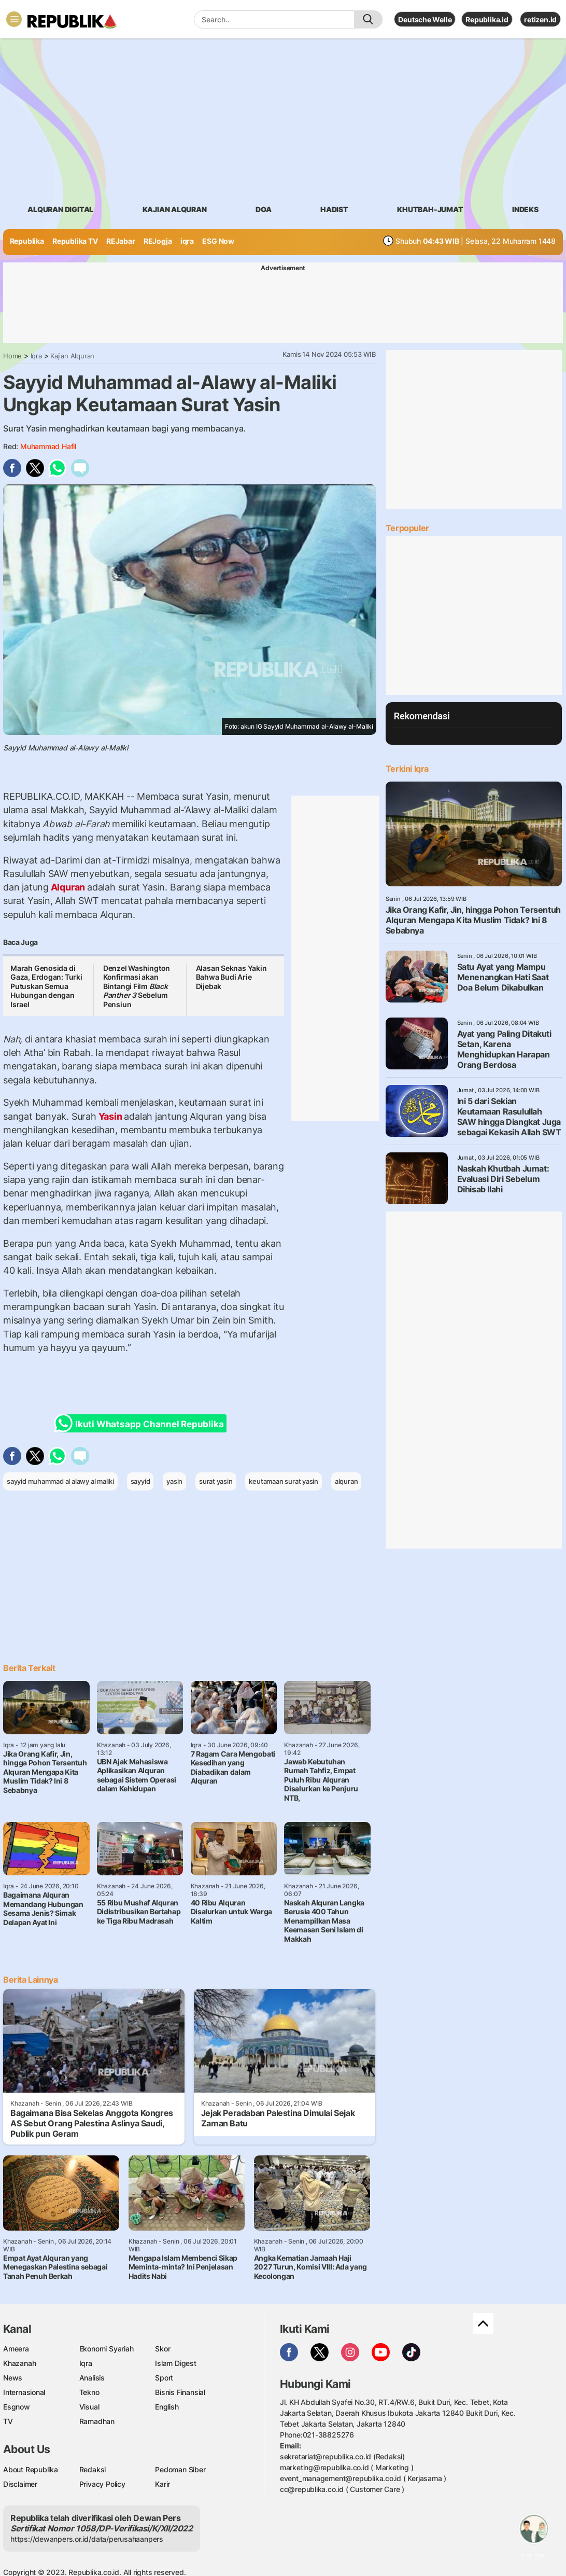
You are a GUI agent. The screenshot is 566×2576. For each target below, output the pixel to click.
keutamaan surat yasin (283, 1481)
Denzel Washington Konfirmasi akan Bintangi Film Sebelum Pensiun (136, 986)
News (12, 2377)
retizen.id (540, 19)
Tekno (89, 2392)
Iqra (36, 356)
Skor (162, 2348)
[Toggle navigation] (14, 19)
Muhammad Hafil (48, 446)
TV (8, 2421)
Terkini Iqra (407, 768)
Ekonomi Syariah (106, 2348)
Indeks (525, 209)
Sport (164, 2377)
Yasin (110, 1116)
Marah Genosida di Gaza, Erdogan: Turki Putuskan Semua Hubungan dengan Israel (46, 986)
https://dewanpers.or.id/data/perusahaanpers (86, 2539)
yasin (174, 1481)
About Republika (30, 2469)
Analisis (92, 2377)
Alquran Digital (60, 209)
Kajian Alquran (175, 209)
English (167, 2406)
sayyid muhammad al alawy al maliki (60, 1481)
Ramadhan (97, 2421)
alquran (346, 1481)
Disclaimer (20, 2484)
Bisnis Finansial (180, 2392)
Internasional (24, 2392)
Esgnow (16, 2406)
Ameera (16, 2348)
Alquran (68, 887)
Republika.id (486, 19)
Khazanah (19, 2363)
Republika (27, 240)
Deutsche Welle (424, 19)
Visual (89, 2406)
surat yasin (216, 1481)
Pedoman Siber (180, 2469)
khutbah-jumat (430, 209)
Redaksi (92, 2469)
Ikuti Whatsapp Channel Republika (142, 1423)
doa (263, 209)
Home (12, 356)
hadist (334, 209)
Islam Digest (175, 2363)
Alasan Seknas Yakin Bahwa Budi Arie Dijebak (231, 977)
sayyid (140, 1481)
